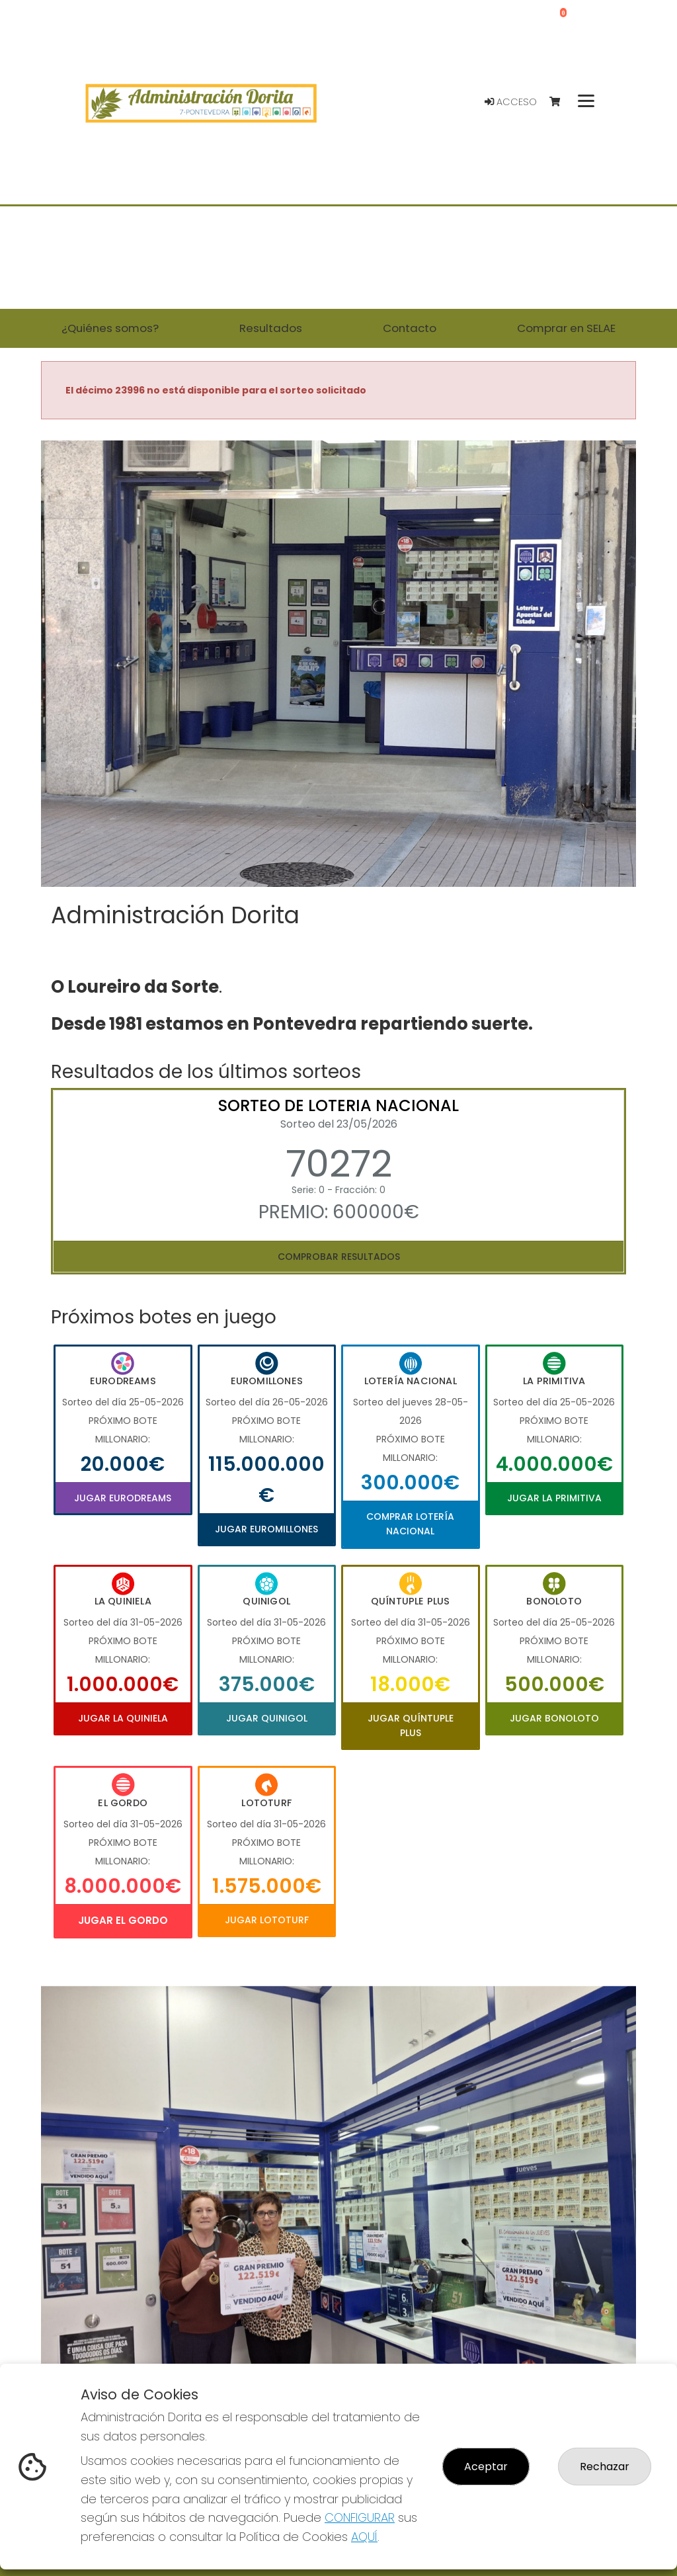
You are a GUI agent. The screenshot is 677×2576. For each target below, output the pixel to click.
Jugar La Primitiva (554, 1498)
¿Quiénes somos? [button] (110, 328)
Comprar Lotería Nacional (410, 1524)
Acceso (511, 101)
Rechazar (604, 2466)
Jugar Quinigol (266, 1718)
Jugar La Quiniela (123, 1718)
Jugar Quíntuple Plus (411, 1725)
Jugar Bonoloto (554, 1718)
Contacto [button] (409, 328)
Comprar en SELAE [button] (566, 328)
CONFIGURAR (360, 2517)
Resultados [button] (270, 328)
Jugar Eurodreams (122, 1498)
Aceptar (486, 2466)
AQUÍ (364, 2536)
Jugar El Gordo (123, 1920)
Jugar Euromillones (266, 1529)
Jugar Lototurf (267, 1920)
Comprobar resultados (339, 1256)
